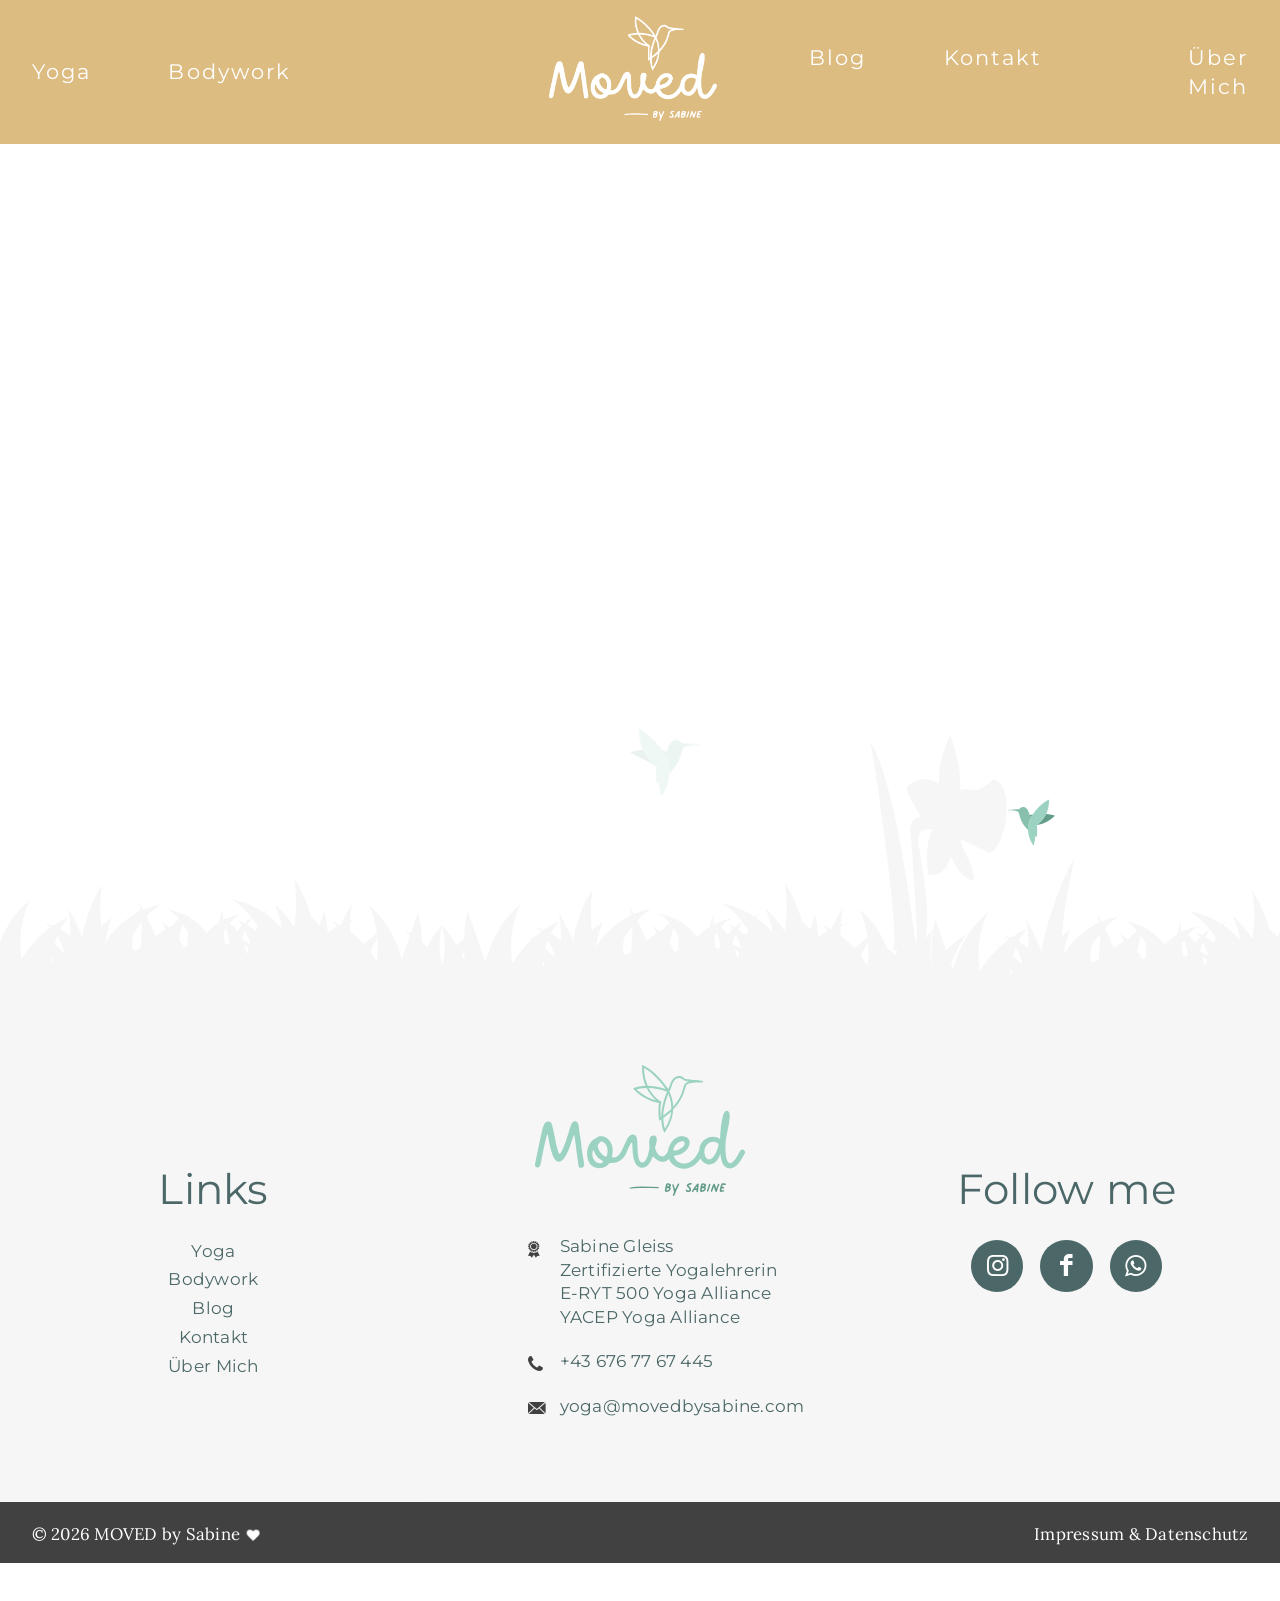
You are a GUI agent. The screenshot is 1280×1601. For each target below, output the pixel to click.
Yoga (61, 71)
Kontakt (993, 57)
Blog (837, 57)
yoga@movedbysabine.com (682, 1410)
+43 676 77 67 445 (636, 1366)
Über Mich (1218, 72)
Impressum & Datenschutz (1141, 1538)
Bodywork (229, 71)
